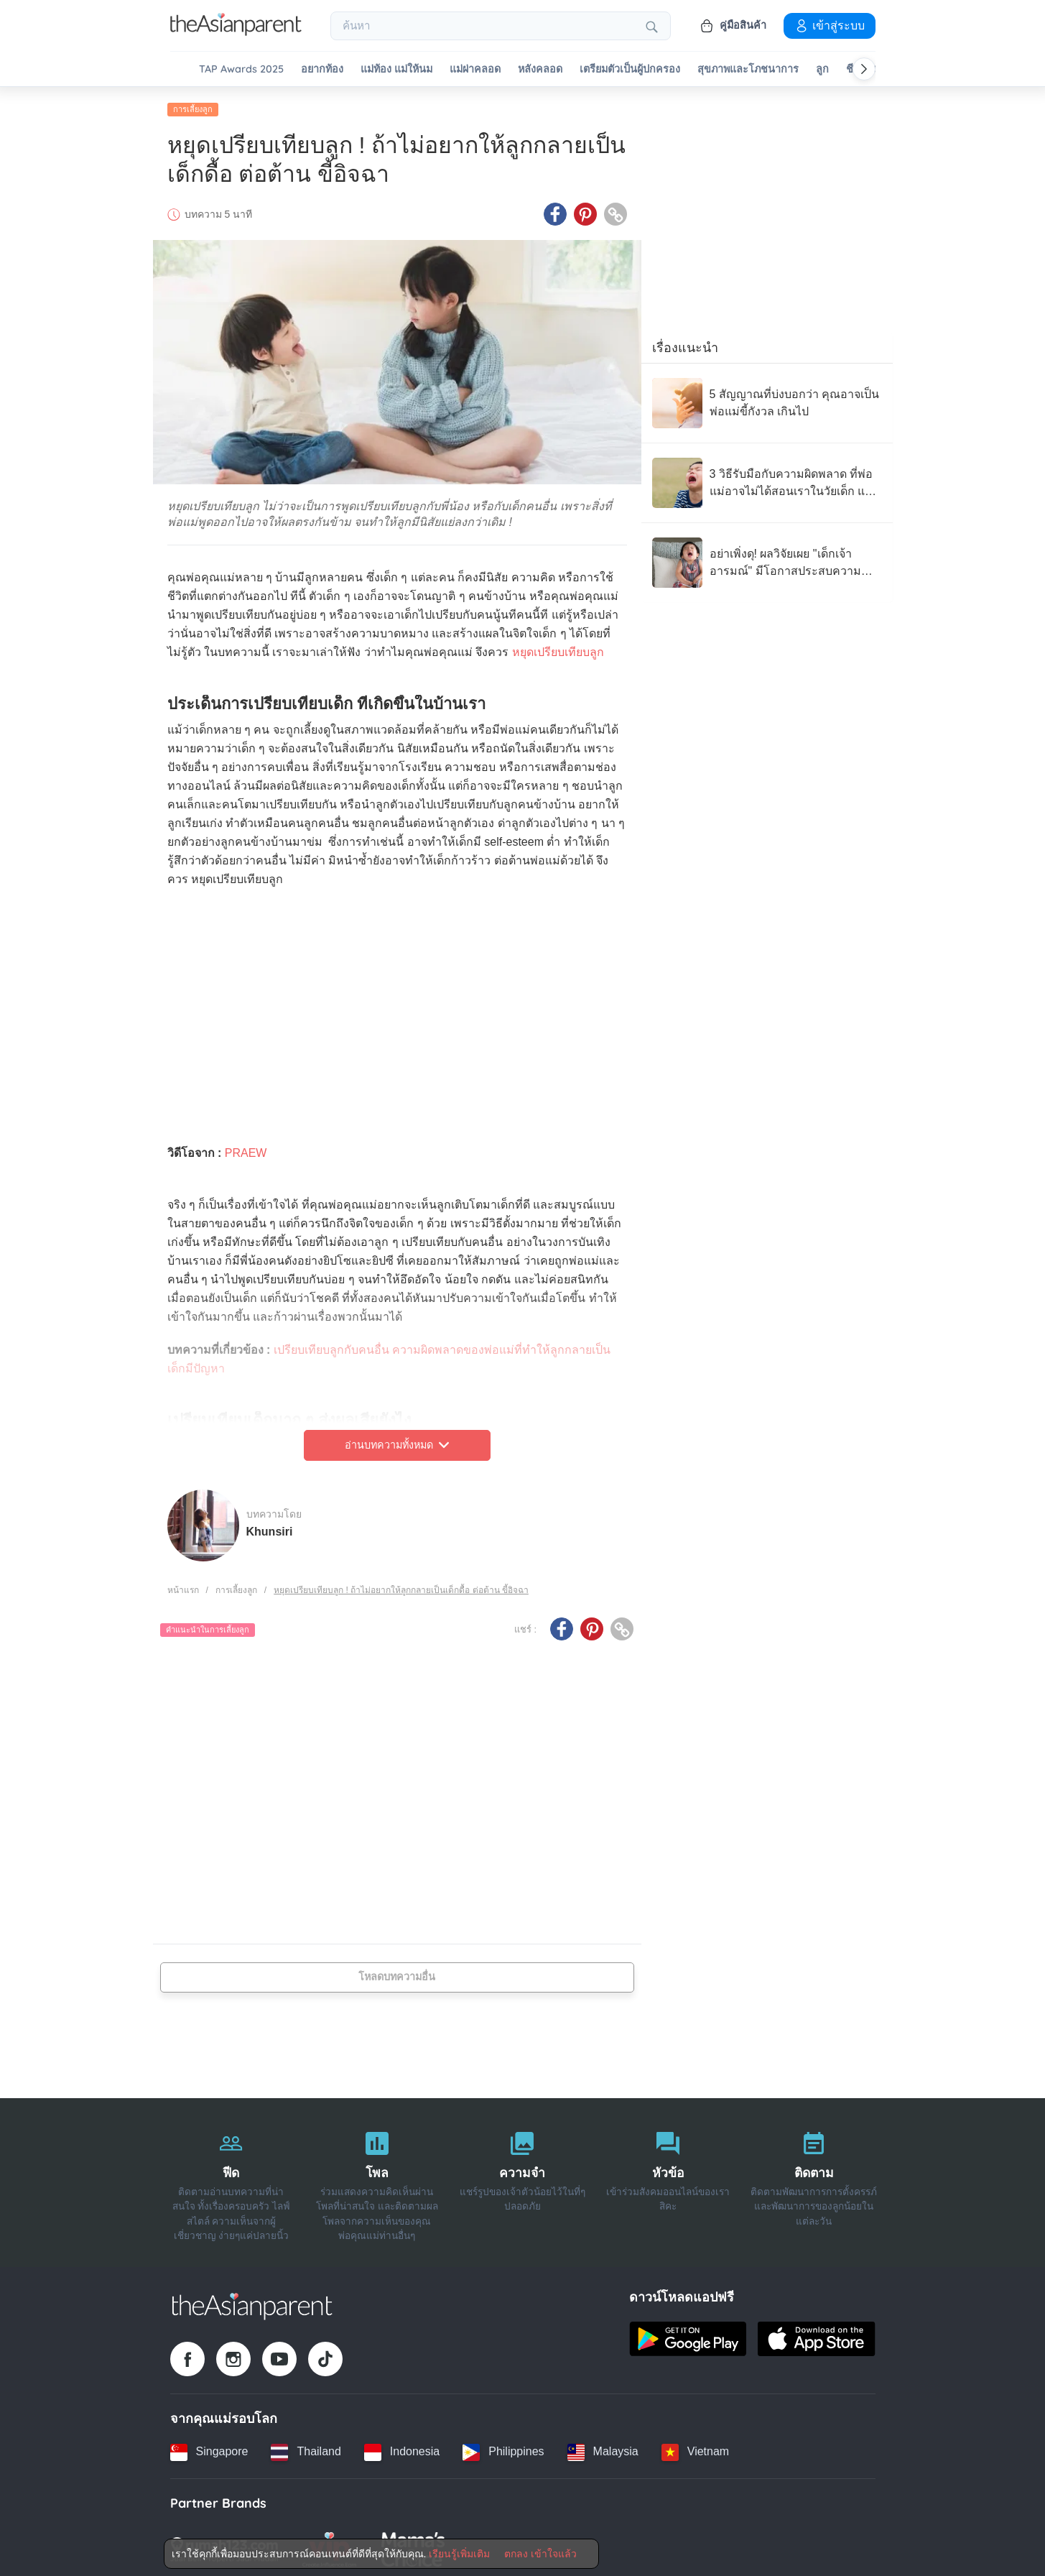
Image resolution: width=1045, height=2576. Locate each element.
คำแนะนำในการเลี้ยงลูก (207, 1626)
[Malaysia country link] (602, 2448)
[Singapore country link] (209, 2448)
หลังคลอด (540, 69)
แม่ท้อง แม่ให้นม (396, 69)
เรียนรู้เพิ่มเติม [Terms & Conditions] (459, 2553)
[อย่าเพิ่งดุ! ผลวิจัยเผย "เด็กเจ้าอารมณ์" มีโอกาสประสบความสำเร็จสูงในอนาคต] (767, 559)
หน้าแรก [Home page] (183, 1586)
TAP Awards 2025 (241, 69)
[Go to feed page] (236, 31)
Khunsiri (269, 1527)
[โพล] (376, 2179)
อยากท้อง (322, 69)
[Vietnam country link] (695, 2448)
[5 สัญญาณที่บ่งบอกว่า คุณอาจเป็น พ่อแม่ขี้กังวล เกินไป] (767, 399)
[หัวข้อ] (668, 2179)
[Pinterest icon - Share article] (585, 210)
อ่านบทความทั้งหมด (397, 1441)
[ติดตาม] (814, 2179)
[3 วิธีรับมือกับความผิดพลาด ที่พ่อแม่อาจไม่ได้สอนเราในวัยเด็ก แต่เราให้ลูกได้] (767, 479)
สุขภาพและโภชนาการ (748, 69)
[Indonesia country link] (402, 2448)
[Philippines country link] (503, 2448)
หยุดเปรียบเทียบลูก (558, 648)
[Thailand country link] (305, 2448)
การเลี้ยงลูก (193, 105)
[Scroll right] (864, 68)
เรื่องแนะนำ (685, 344)
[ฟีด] (231, 2179)
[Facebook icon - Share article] (555, 210)
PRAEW (246, 1149)
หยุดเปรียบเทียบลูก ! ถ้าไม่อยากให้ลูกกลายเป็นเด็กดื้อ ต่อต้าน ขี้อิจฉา (401, 1586)
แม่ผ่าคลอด (475, 69)
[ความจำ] (522, 2179)
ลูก (822, 69)
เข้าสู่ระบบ (829, 25)
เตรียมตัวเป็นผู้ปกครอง (630, 69)
